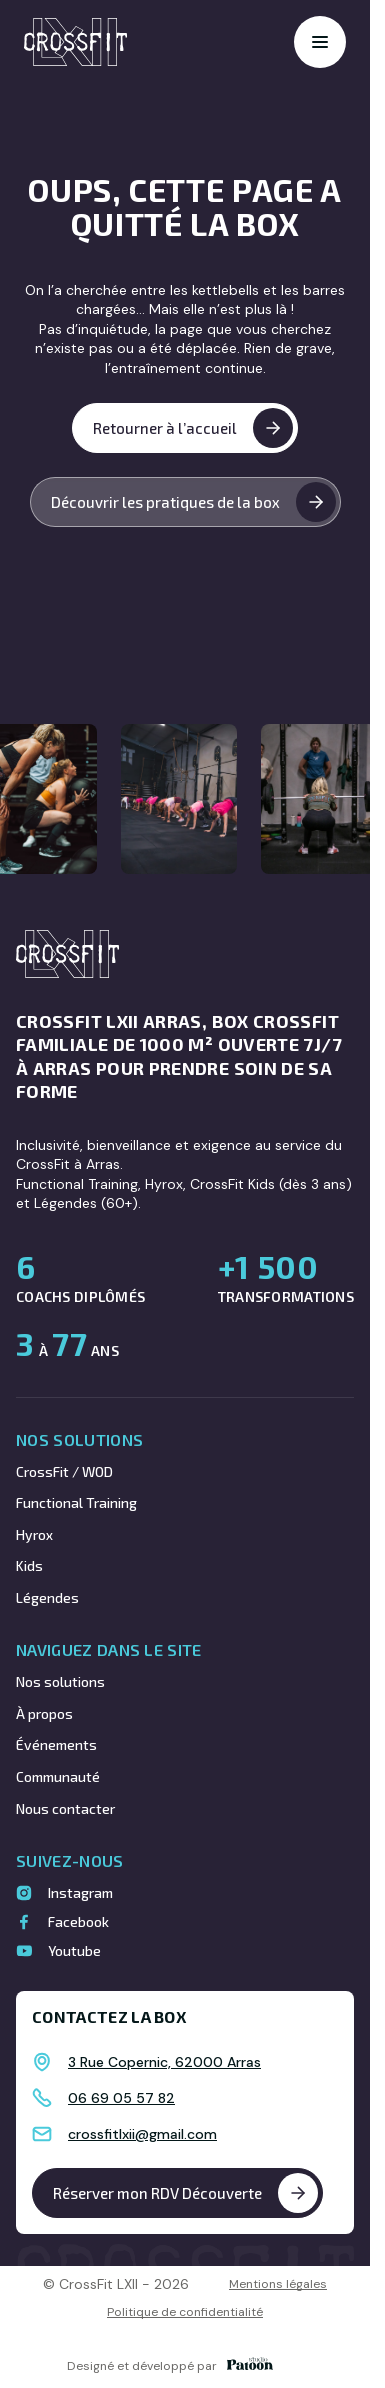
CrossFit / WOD (64, 1471)
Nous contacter (65, 1808)
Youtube (74, 1950)
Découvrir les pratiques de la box (193, 502)
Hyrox (34, 1534)
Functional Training (76, 1502)
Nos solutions (60, 1681)
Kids (29, 1565)
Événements (56, 1744)
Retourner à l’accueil (193, 428)
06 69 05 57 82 (121, 2098)
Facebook (78, 1921)
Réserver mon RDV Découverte (185, 2193)
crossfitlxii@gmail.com (142, 2134)
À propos (44, 1713)
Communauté (58, 1776)
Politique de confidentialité (185, 2312)
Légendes (47, 1597)
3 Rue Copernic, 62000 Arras (164, 2062)
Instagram (80, 1892)
